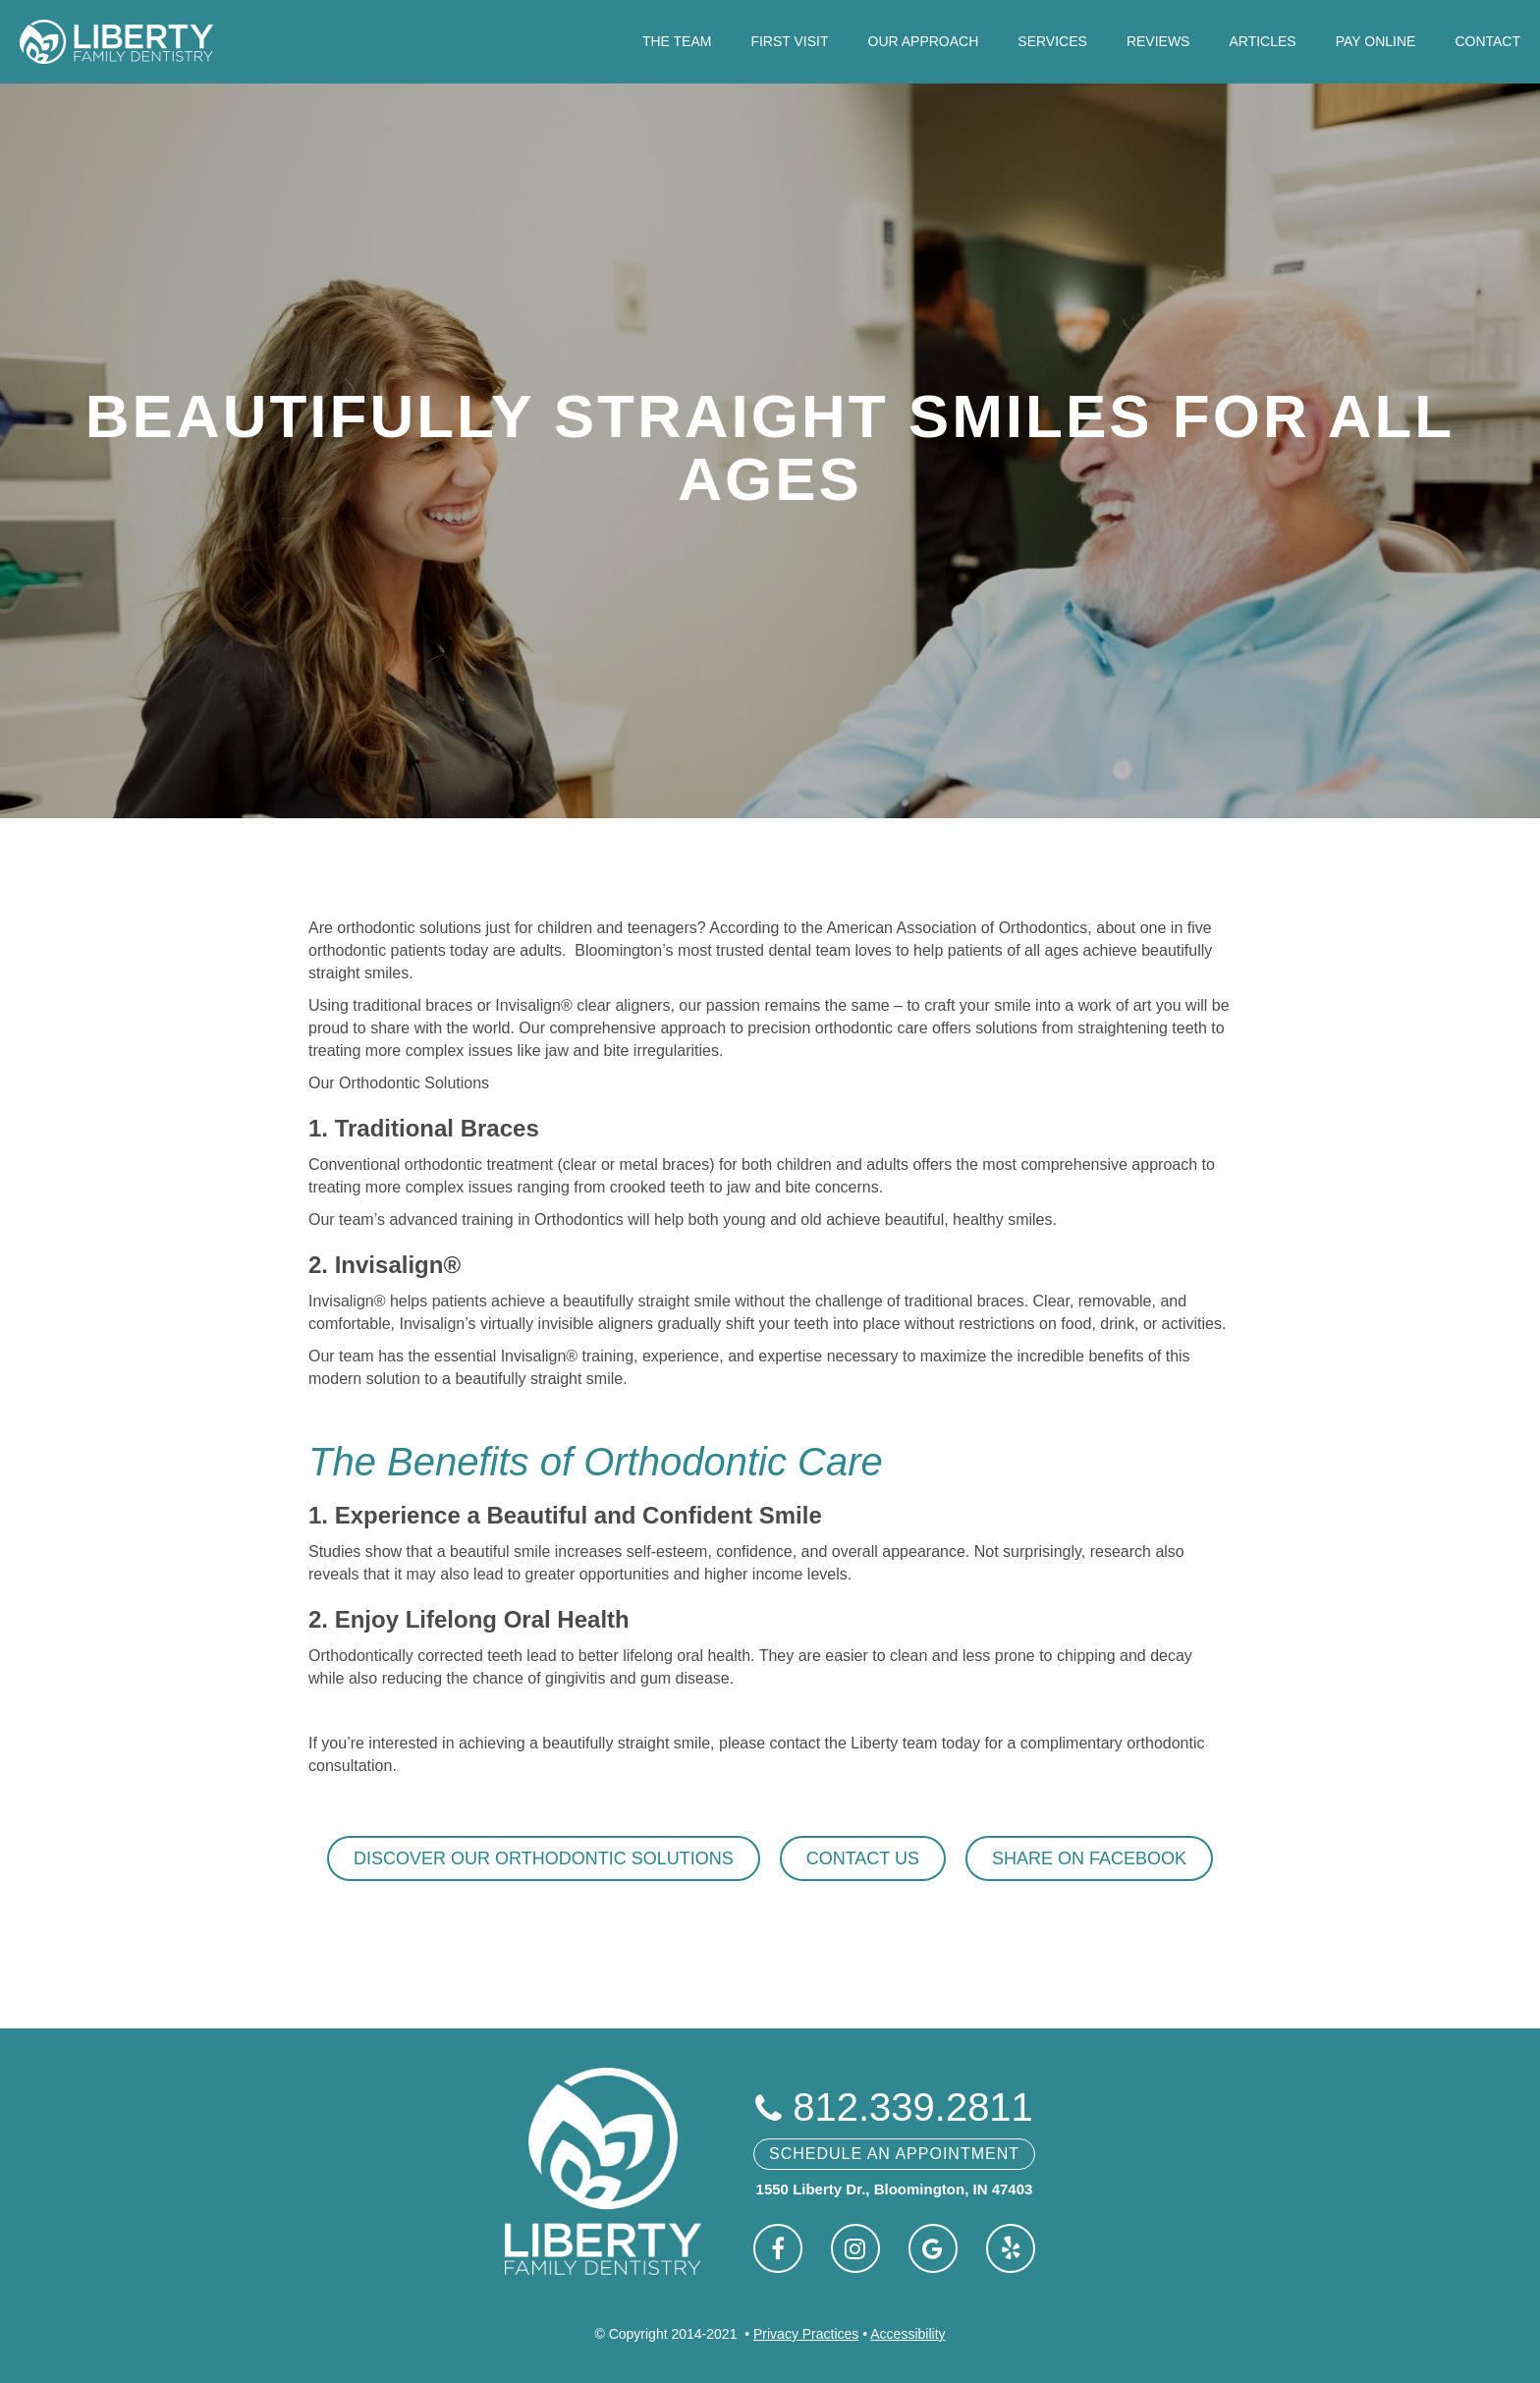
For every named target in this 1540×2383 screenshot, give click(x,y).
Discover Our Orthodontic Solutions (544, 1858)
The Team (677, 41)
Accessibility (907, 2334)
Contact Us (862, 1858)
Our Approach (923, 41)
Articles (1262, 41)
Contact (1487, 41)
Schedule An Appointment (894, 2153)
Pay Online (1376, 41)
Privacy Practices (805, 2334)
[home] (116, 41)
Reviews (1158, 41)
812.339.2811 (894, 2107)
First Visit (789, 41)
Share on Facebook (1089, 1858)
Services (1052, 41)
